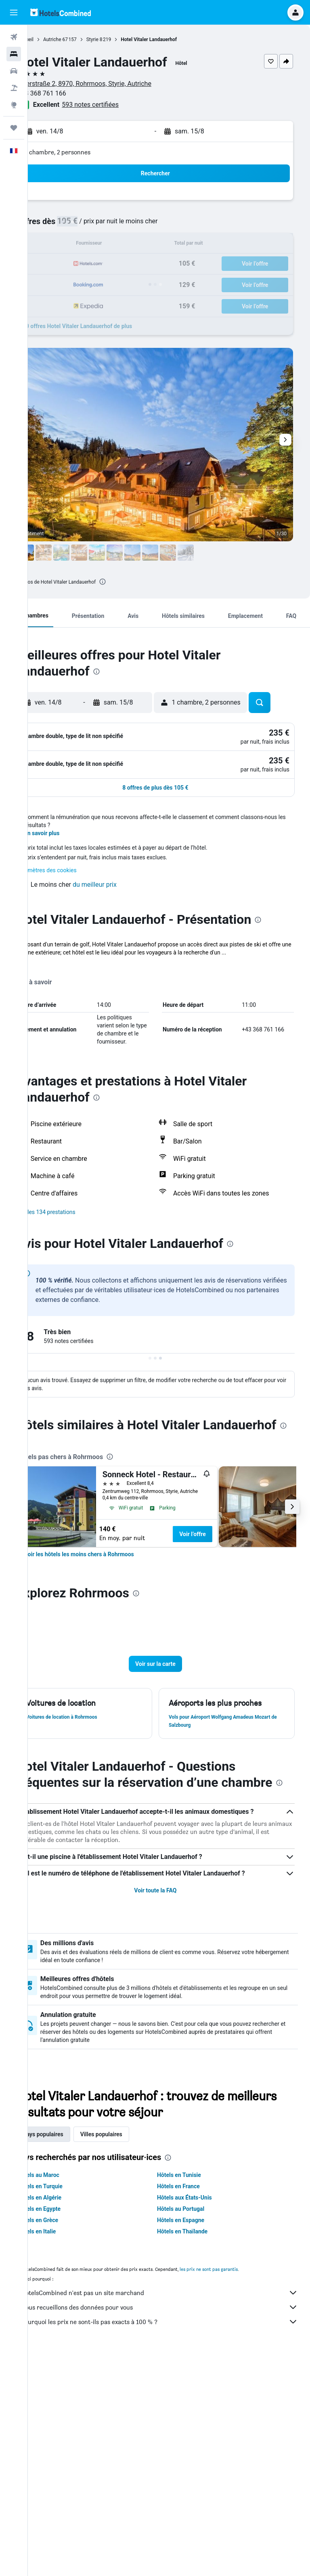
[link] (106, 1750)
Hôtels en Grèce (65, 2442)
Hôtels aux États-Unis (198, 2419)
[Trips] (13, 128)
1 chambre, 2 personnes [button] (84, 152)
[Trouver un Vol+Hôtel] (13, 88)
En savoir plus (69, 1013)
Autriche (79, 39)
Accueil (53, 39)
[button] (14, 12)
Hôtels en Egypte (66, 2431)
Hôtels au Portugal (194, 2431)
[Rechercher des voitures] (13, 71)
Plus (48, 1140)
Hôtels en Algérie (66, 2419)
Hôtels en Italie (64, 2453)
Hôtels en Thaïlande (196, 2453)
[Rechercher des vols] (13, 37)
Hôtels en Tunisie (193, 2397)
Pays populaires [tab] (70, 2356)
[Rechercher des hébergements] (13, 54)
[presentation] (129, 581)
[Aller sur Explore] (13, 105)
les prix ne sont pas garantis (236, 2491)
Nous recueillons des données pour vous (173, 2529)
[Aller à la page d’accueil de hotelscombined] (60, 12)
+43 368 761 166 (69, 93)
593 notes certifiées (117, 104)
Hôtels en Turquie (67, 2408)
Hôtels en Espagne (194, 2442)
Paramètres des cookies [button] (73, 1050)
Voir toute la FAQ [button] (169, 2112)
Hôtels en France (192, 2408)
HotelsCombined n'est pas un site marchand (173, 2515)
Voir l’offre (220, 1730)
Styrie (119, 39)
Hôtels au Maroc (65, 2397)
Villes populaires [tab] (128, 2356)
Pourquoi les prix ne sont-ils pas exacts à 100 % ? (173, 2544)
